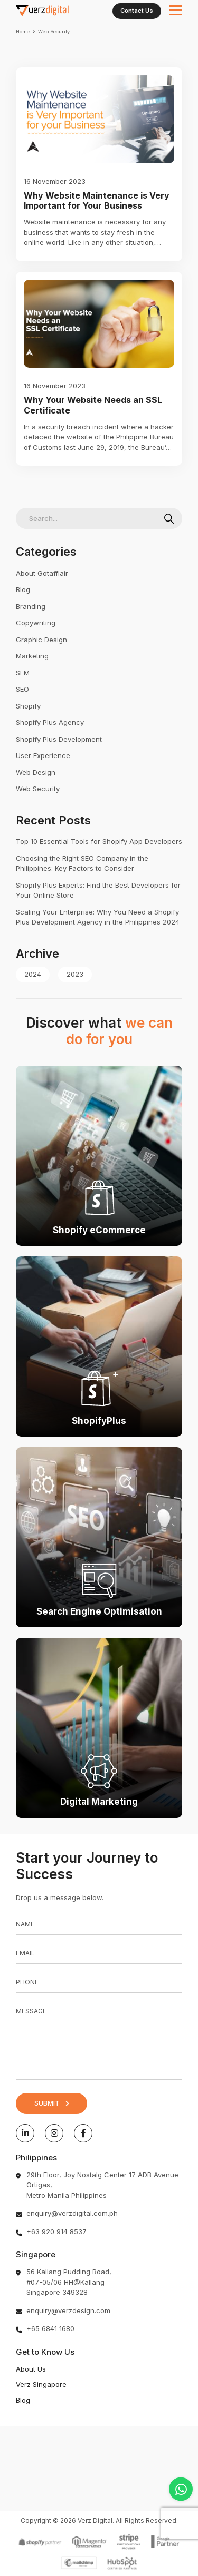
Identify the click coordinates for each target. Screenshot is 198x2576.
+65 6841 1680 (50, 2328)
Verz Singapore (41, 2384)
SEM (23, 672)
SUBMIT (47, 2103)
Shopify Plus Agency (50, 722)
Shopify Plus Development (59, 739)
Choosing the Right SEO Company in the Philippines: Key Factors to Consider (82, 863)
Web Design (35, 772)
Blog (23, 589)
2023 (75, 974)
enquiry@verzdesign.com (68, 2310)
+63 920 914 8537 (56, 2231)
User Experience (43, 755)
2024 (32, 974)
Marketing (32, 656)
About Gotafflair (42, 573)
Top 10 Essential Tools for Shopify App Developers (99, 841)
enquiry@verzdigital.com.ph (72, 2213)
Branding (30, 606)
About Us (31, 2369)
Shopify (28, 706)
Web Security (38, 788)
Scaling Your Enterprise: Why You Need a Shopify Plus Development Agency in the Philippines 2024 (98, 917)
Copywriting (35, 622)
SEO (22, 689)
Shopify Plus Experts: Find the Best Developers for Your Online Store (98, 890)
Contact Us (136, 10)
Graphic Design (41, 639)
